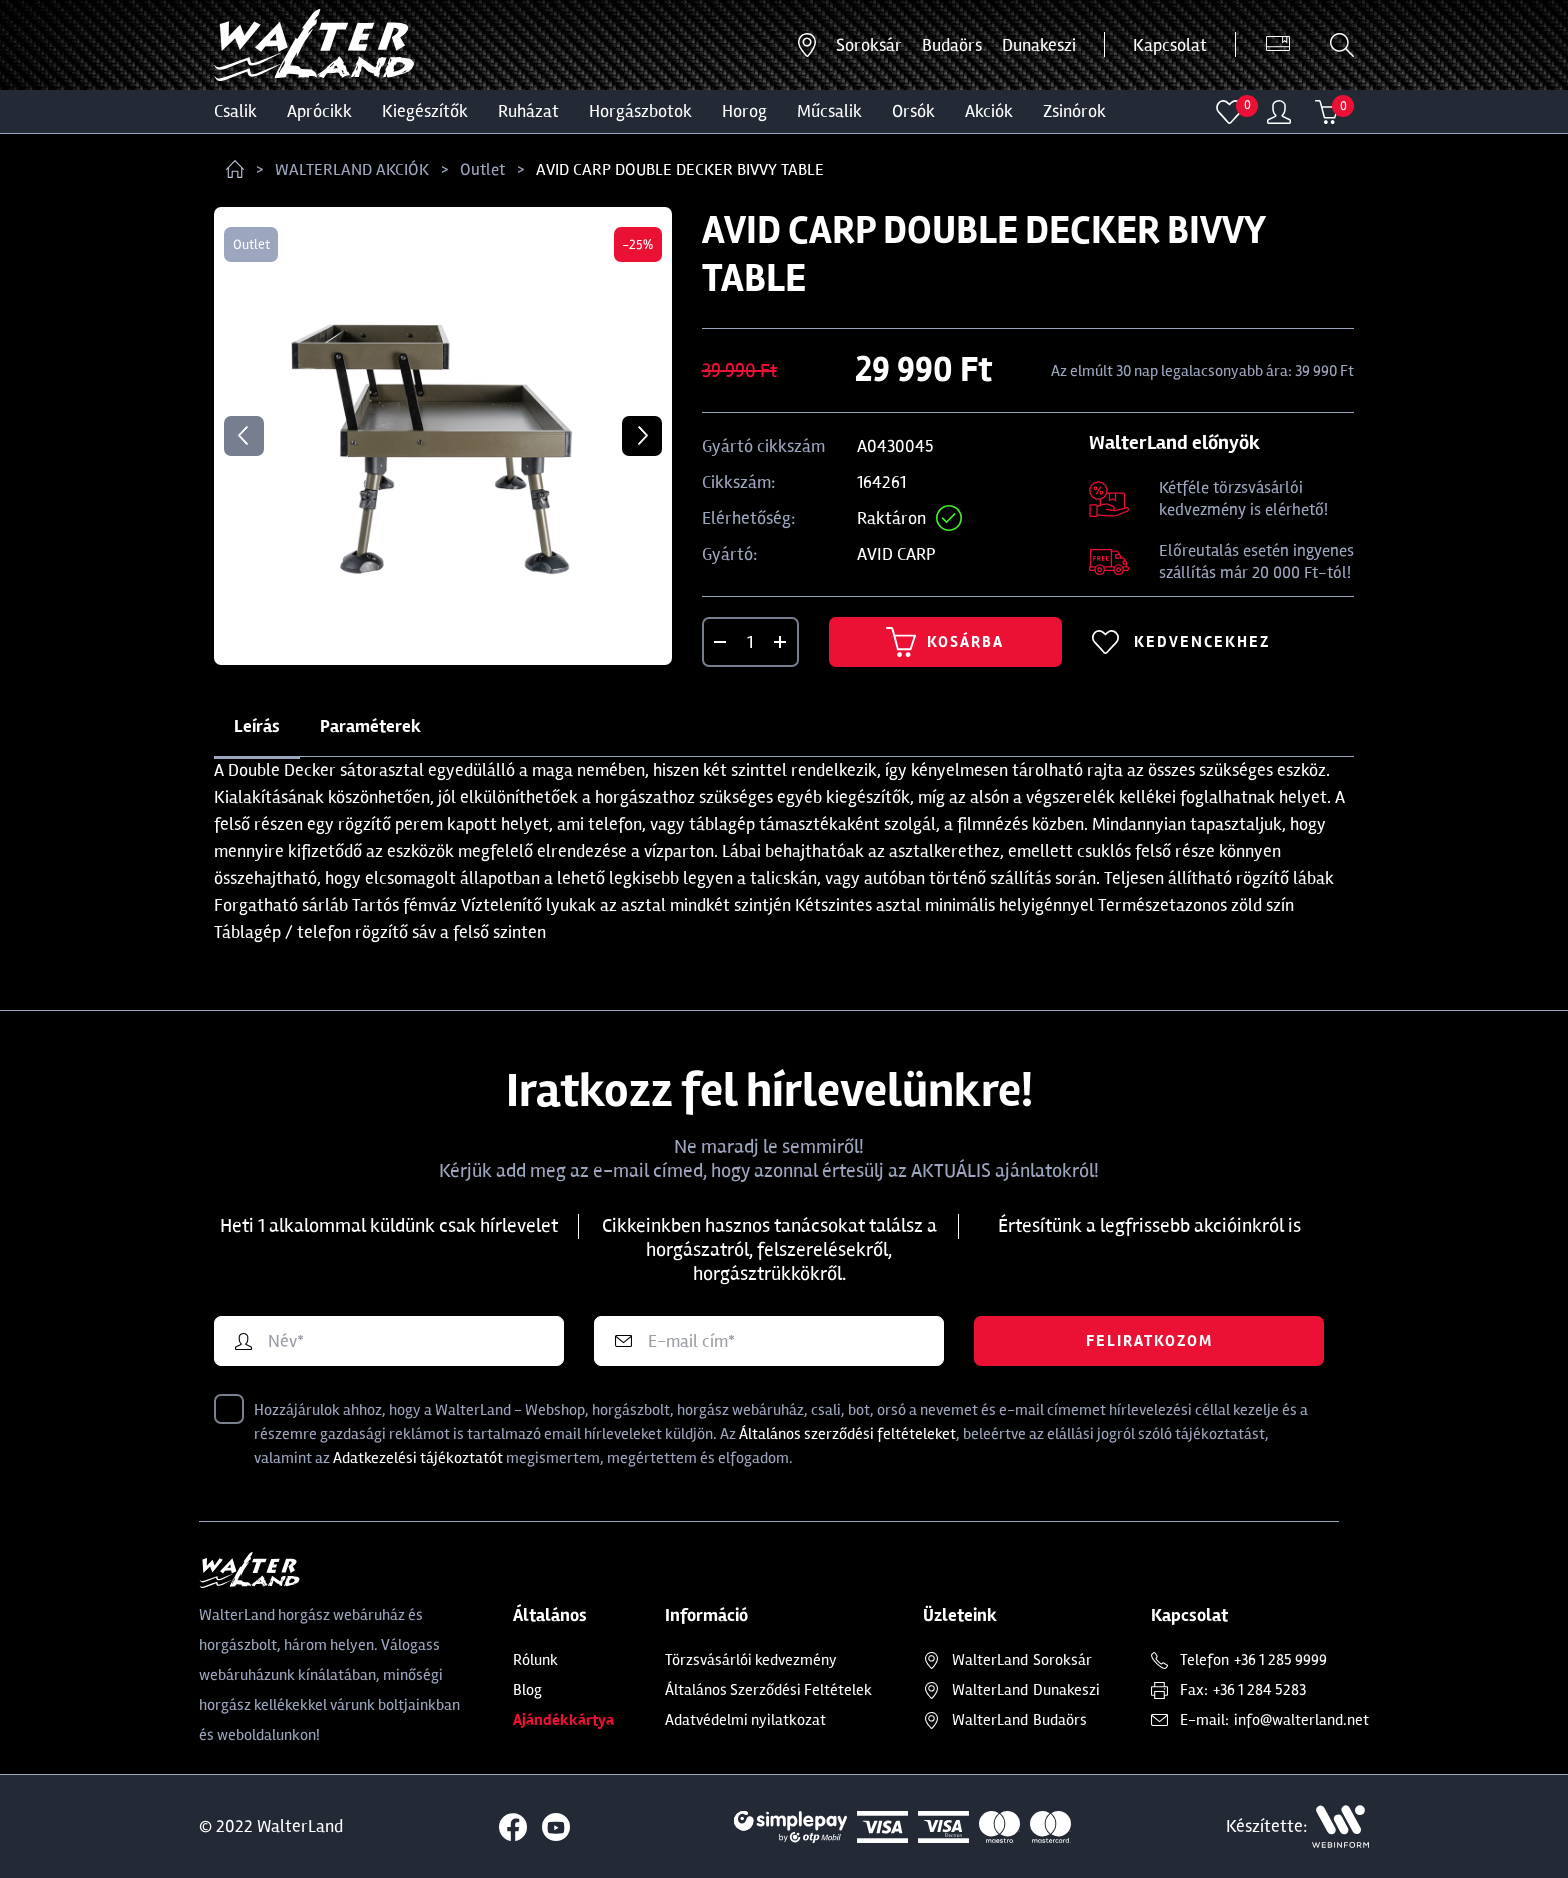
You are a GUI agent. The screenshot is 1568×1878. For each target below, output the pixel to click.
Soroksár (869, 45)
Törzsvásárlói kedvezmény (751, 1660)
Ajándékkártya (563, 1720)
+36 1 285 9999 (1280, 1660)
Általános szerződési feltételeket (847, 1434)
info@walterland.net (1301, 1720)
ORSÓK (913, 111)
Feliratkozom (1149, 1341)
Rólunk (535, 1660)
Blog (527, 1690)
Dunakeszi (1039, 45)
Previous (244, 436)
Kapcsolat (1170, 45)
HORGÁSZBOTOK (640, 111)
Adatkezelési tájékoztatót (418, 1458)
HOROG (744, 111)
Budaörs (952, 45)
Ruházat (528, 111)
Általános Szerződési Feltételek (768, 1690)
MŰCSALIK (829, 111)
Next (642, 436)
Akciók (989, 111)
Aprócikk (319, 111)
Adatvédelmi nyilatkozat (745, 1720)
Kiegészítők (425, 111)
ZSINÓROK (1074, 111)
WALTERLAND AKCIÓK (352, 169)
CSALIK (235, 111)
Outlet (482, 169)
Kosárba (945, 642)
